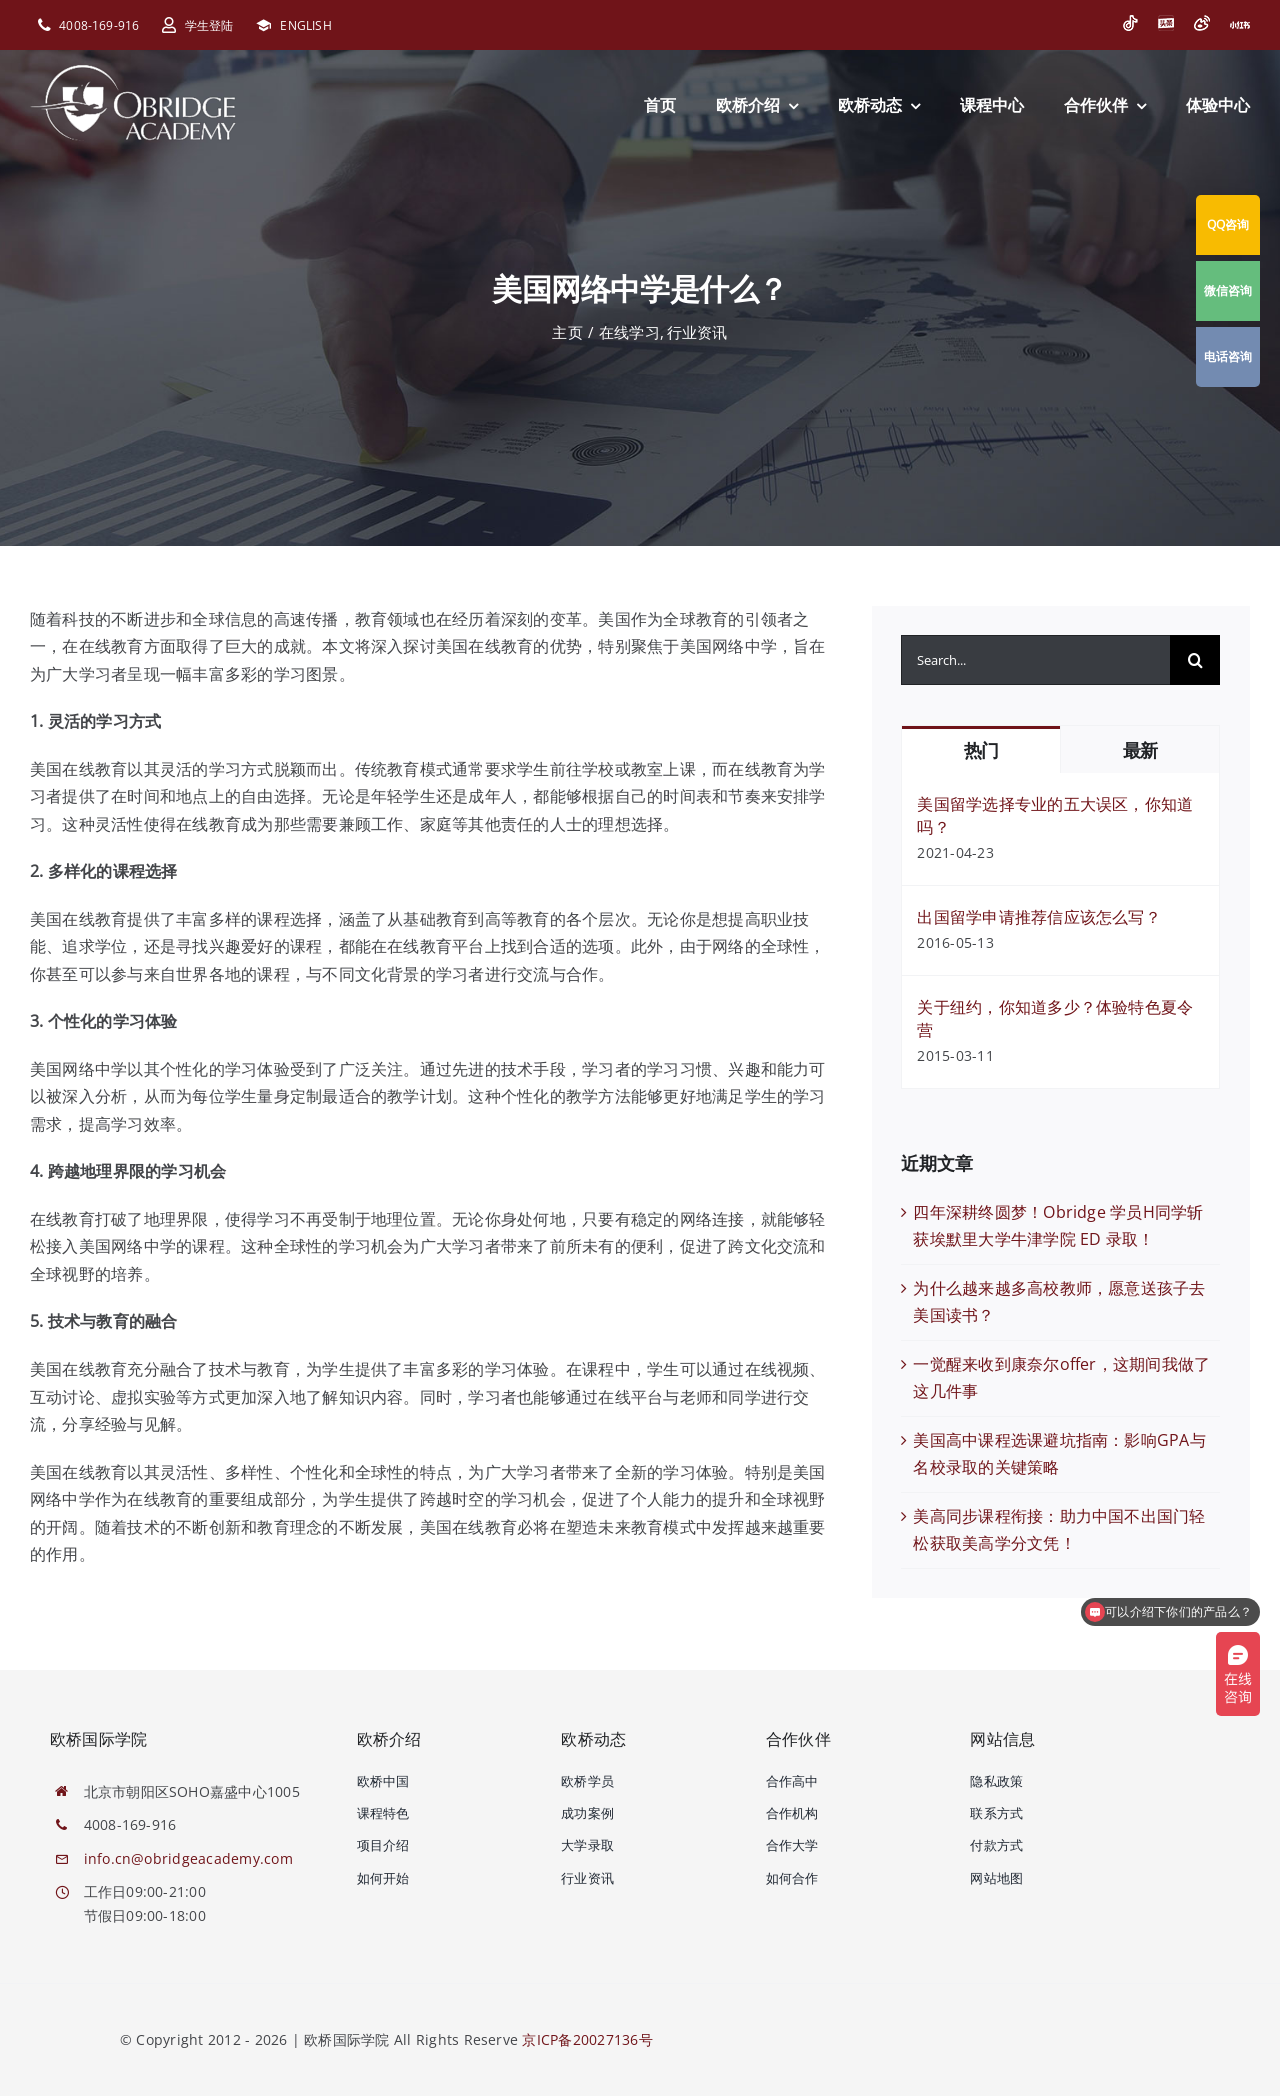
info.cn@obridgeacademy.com (188, 1858)
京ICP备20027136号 (587, 2039)
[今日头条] (1166, 23)
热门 (981, 750)
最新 (1140, 750)
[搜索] (1195, 660)
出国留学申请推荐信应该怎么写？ (1039, 917)
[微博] (1202, 23)
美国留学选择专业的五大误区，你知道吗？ (1055, 815)
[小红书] (1240, 25)
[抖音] (1130, 23)
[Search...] (1035, 660)
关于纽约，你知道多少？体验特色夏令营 (1055, 1018)
